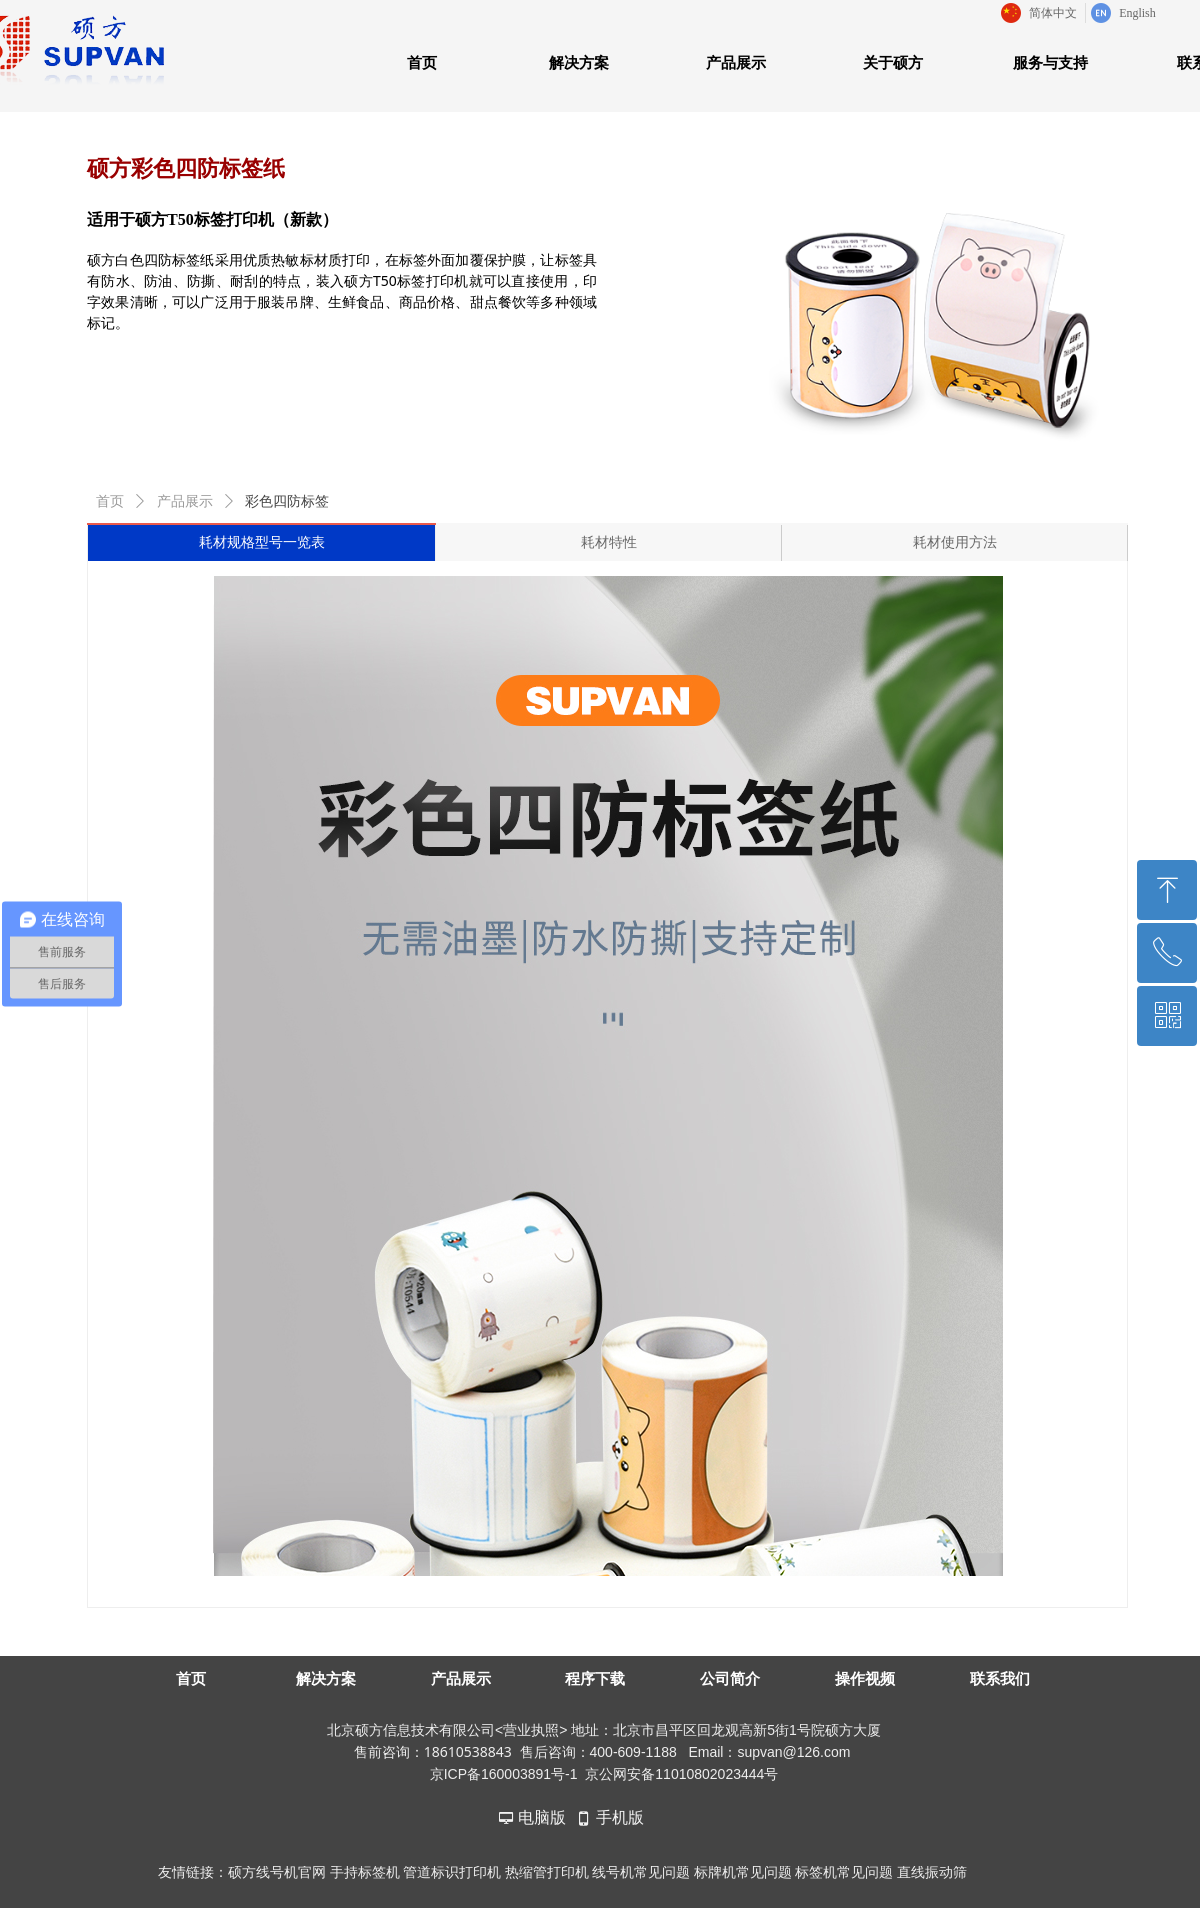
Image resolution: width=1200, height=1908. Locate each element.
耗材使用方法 (955, 542)
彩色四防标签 (287, 501)
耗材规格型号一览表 (262, 542)
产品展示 (185, 501)
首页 (110, 501)
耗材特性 (609, 542)
